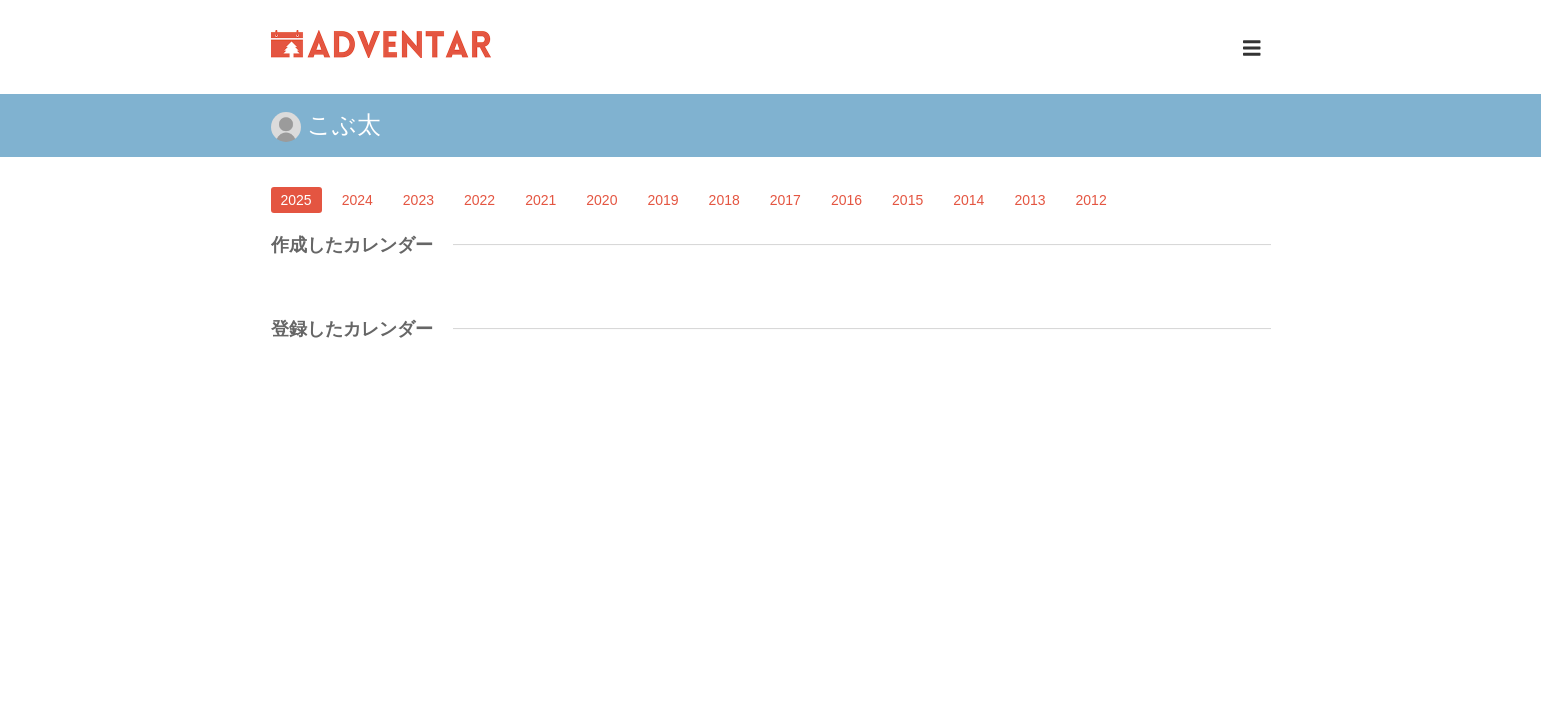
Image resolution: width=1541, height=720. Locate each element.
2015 (907, 200)
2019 (662, 200)
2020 (601, 200)
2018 (724, 200)
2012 (1091, 200)
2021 (540, 200)
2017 (785, 200)
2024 (357, 200)
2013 (1029, 200)
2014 (968, 200)
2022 (479, 200)
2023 (418, 200)
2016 (846, 200)
